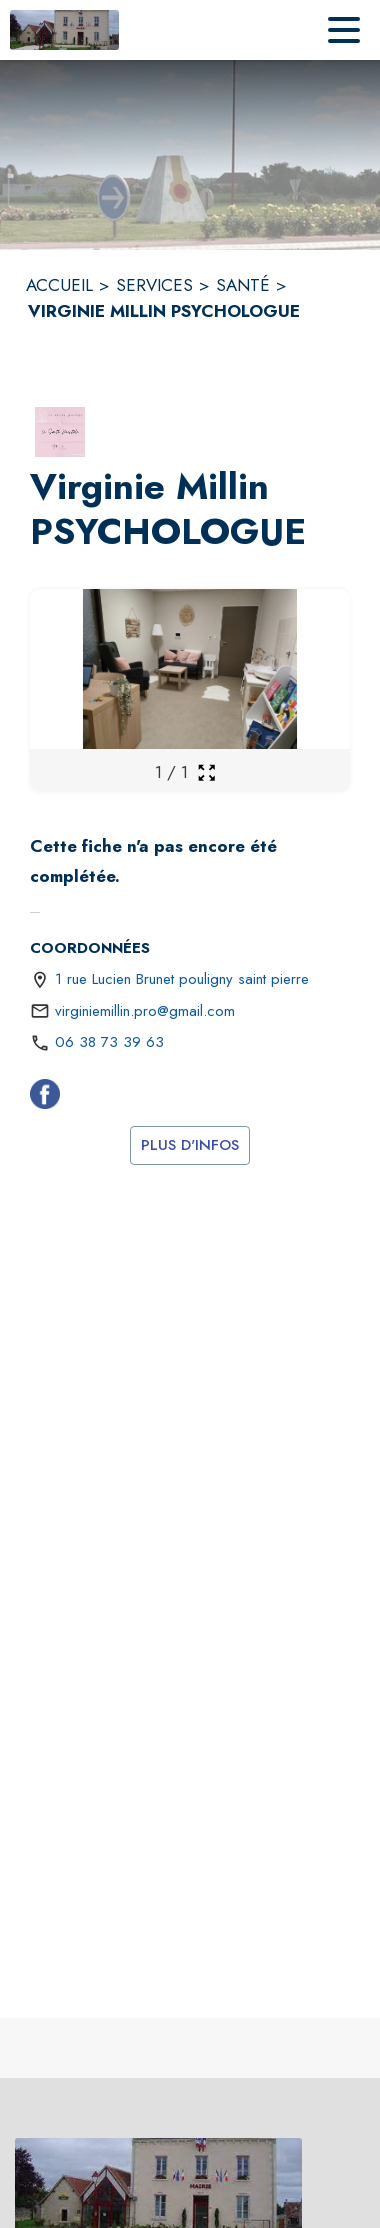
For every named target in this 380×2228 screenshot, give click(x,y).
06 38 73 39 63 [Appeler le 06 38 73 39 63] (109, 1042)
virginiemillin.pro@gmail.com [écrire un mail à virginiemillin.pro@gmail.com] (145, 1011)
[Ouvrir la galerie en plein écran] (206, 772)
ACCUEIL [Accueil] (59, 285)
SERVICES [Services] (154, 285)
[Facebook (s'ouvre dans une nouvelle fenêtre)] (45, 1098)
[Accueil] (64, 30)
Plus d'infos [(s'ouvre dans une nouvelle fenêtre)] (190, 1145)
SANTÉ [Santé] (243, 285)
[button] (60, 432)
